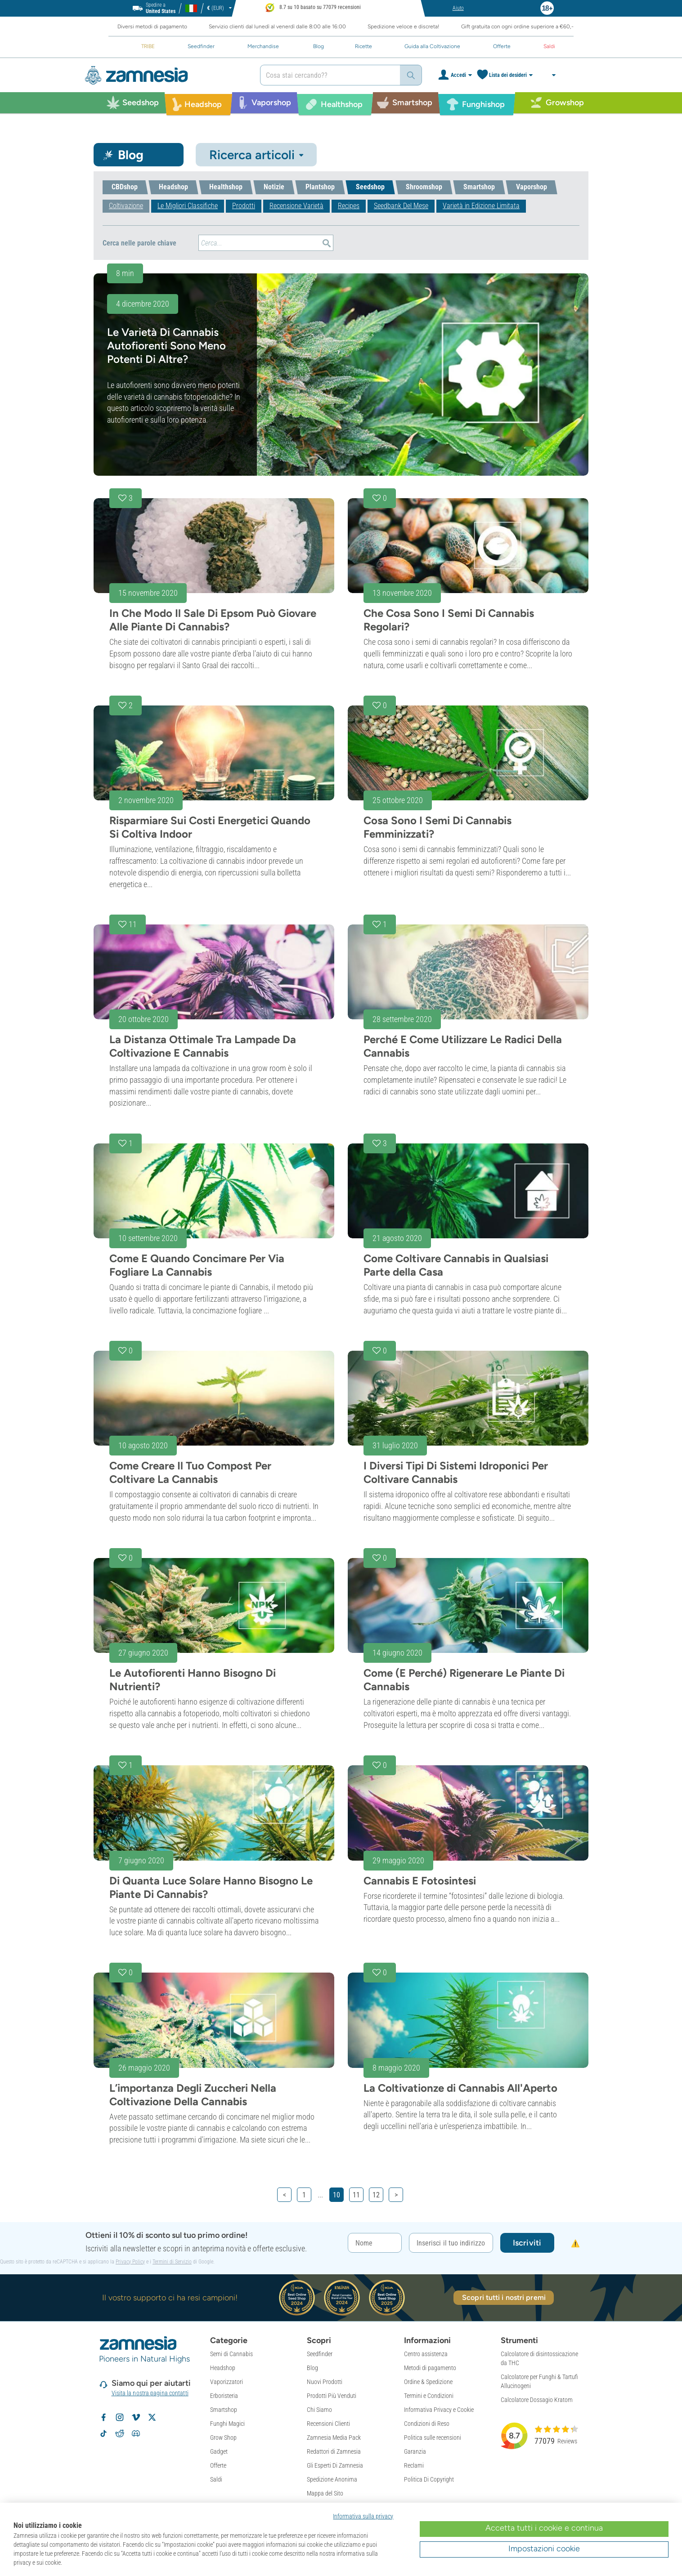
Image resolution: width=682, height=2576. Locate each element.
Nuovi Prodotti (324, 2381)
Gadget (219, 2451)
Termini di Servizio (172, 2262)
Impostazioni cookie (544, 2549)
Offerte (218, 2465)
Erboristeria (224, 2395)
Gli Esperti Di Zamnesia (335, 2465)
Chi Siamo (319, 2409)
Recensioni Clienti (328, 2423)
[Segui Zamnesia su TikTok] (103, 2433)
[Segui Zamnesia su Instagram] (119, 2417)
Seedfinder (319, 2353)
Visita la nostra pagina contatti (150, 2393)
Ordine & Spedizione (428, 2381)
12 (376, 2195)
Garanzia (415, 2451)
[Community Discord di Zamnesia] (135, 2433)
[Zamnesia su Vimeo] (135, 2417)
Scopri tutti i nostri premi (504, 2297)
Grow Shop (223, 2437)
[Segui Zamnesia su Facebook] (103, 2417)
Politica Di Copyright (429, 2479)
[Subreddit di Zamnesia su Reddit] (119, 2433)
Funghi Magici (227, 2423)
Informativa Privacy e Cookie (439, 2409)
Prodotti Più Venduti (331, 2395)
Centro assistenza (426, 2353)
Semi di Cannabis (231, 2353)
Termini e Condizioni (428, 2395)
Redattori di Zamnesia (334, 2451)
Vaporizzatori (226, 2381)
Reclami (414, 2465)
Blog (312, 2367)
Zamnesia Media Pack (334, 2437)
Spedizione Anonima (332, 2479)
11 (356, 2195)
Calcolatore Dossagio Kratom (537, 2399)
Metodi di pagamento (430, 2367)
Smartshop (223, 2409)
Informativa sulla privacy (363, 2516)
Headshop (222, 2367)
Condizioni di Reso (426, 2423)
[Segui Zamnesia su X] (152, 2417)
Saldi (216, 2479)
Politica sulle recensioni (432, 2437)
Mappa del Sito (325, 2493)
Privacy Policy (130, 2262)
